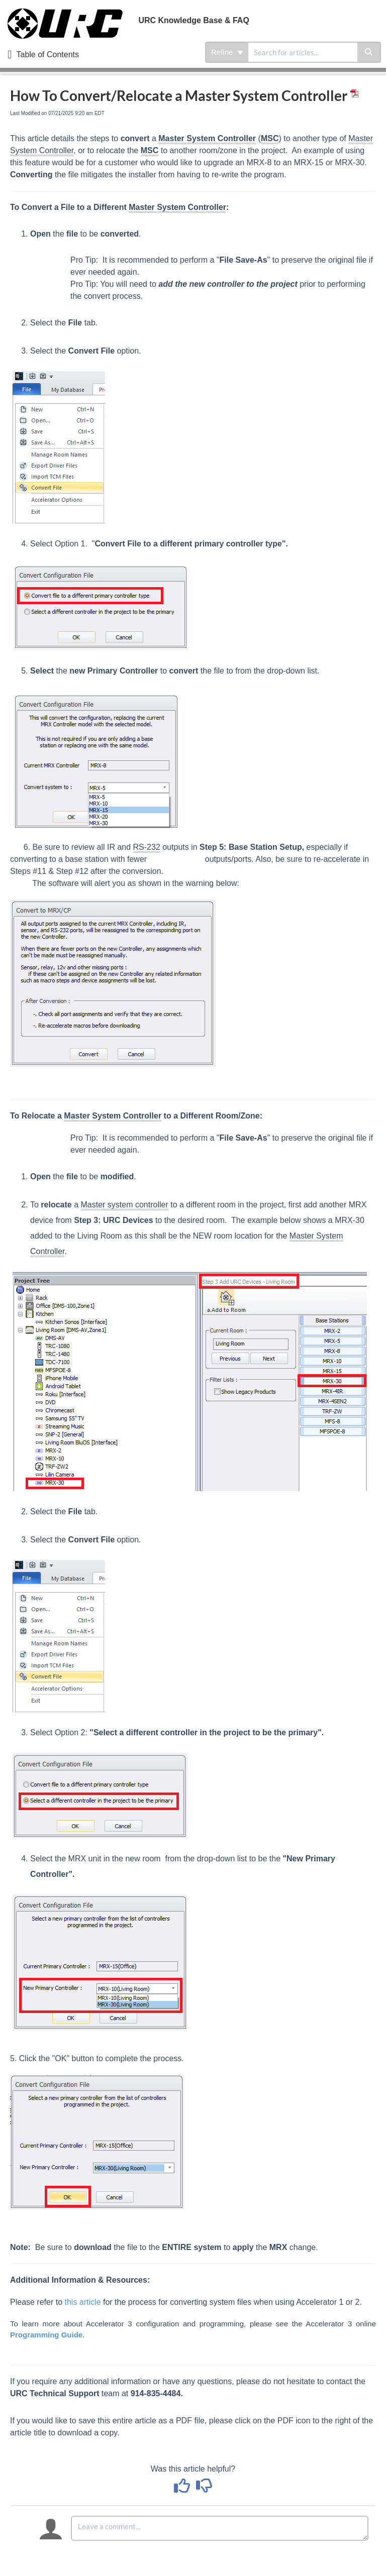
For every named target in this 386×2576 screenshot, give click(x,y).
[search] (303, 52)
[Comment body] (219, 2528)
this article (83, 2302)
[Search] (369, 52)
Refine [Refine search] (227, 52)
